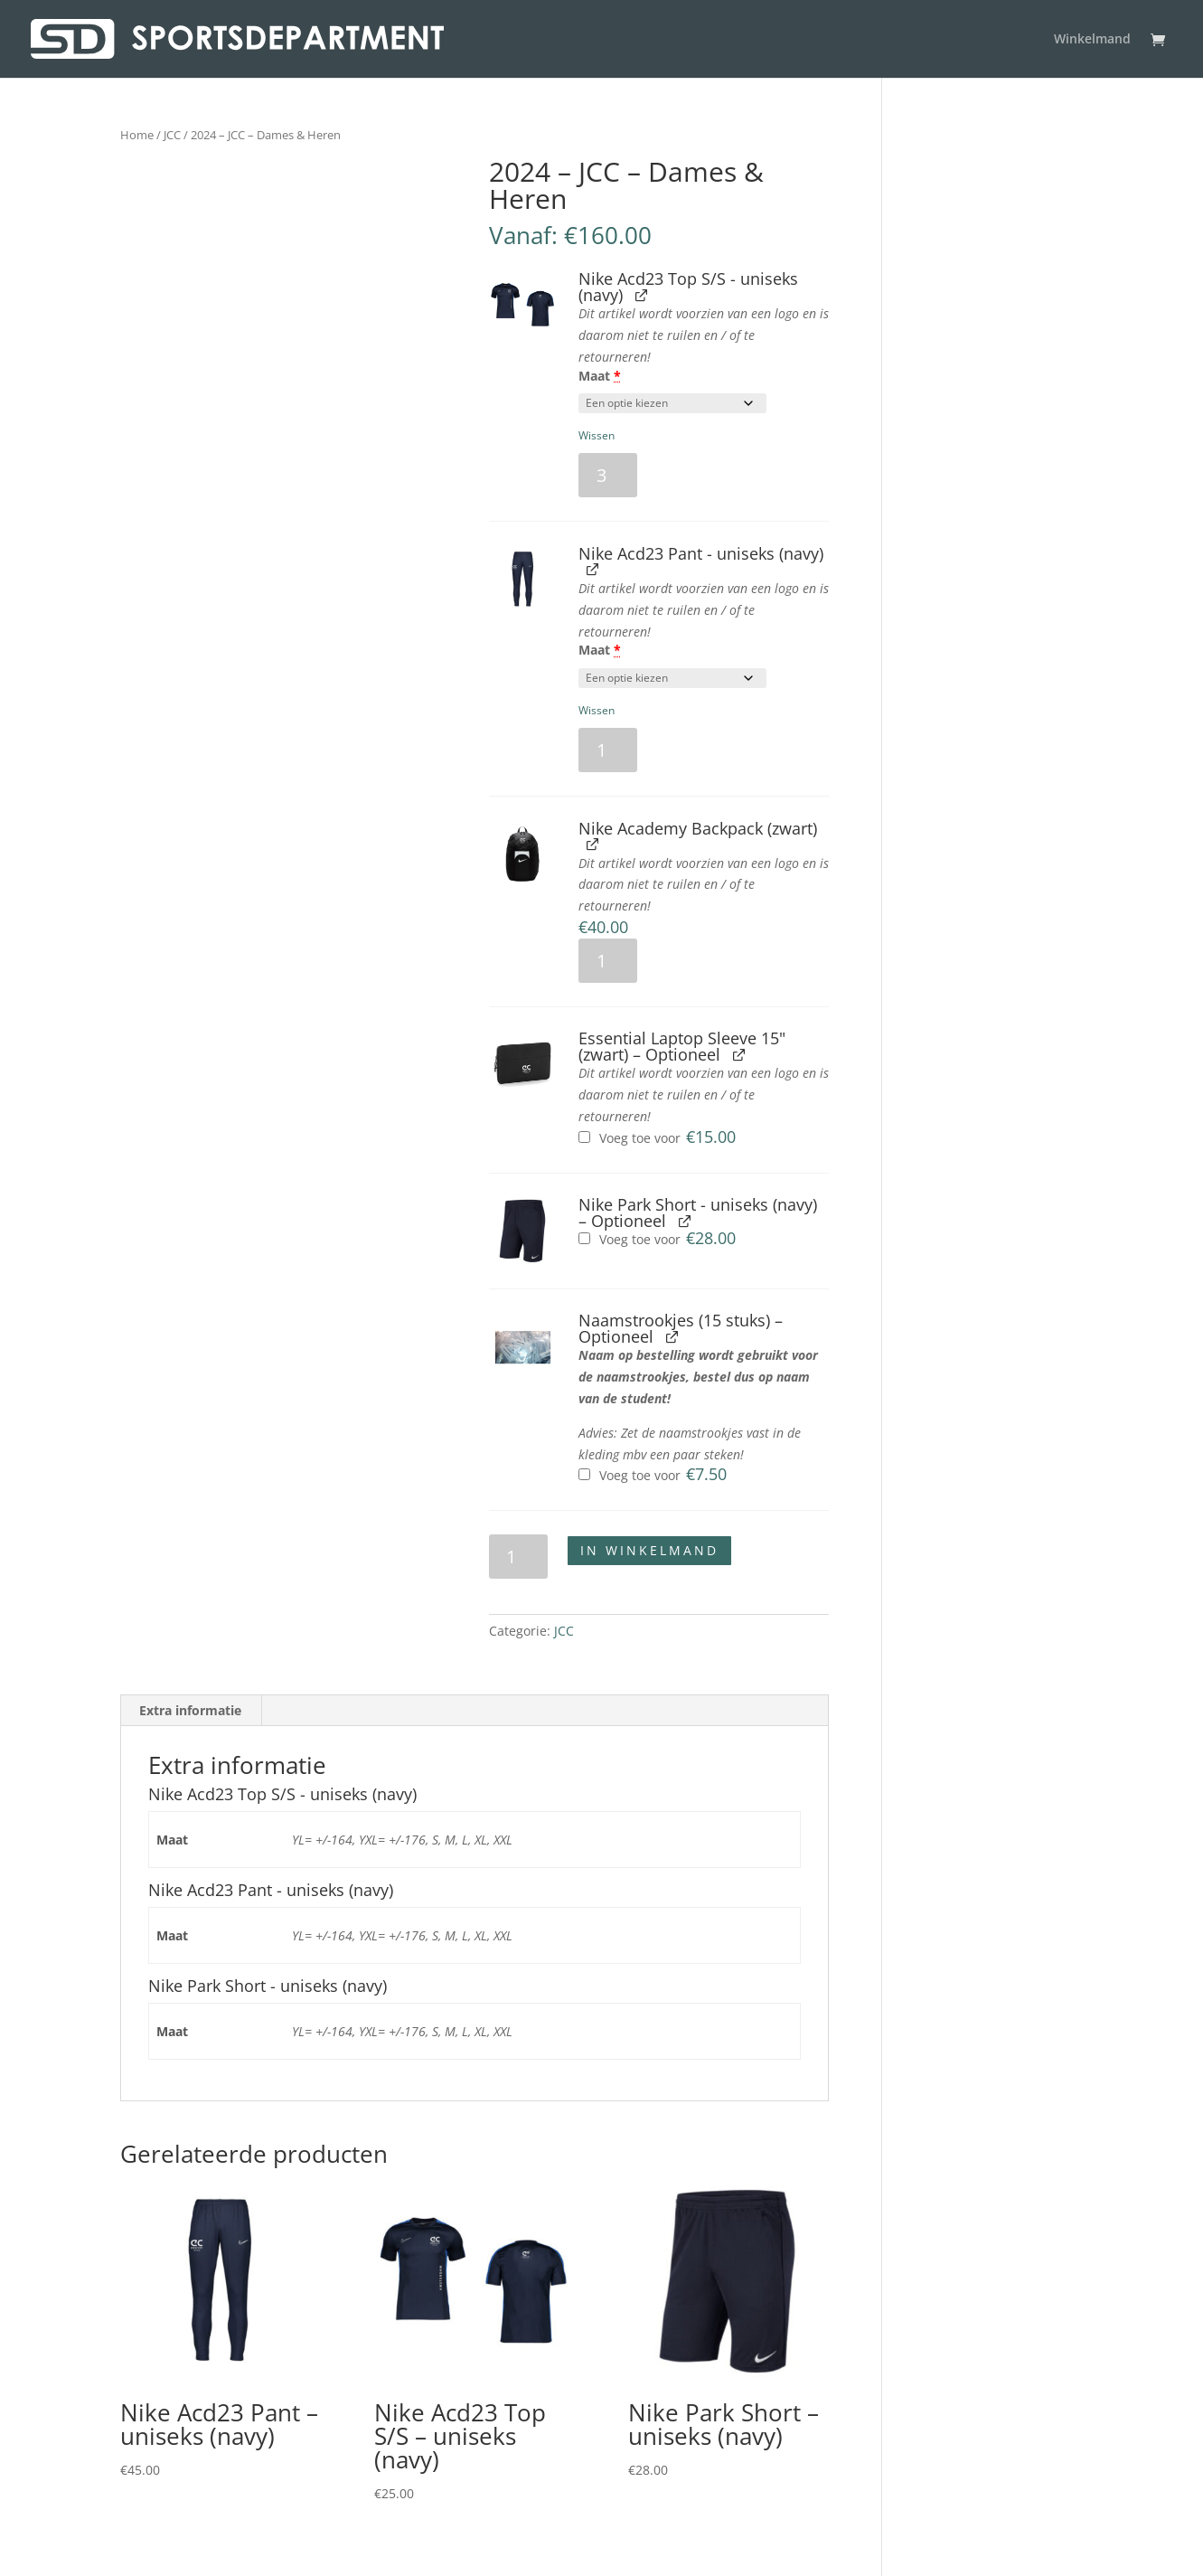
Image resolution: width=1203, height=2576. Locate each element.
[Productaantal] (607, 475)
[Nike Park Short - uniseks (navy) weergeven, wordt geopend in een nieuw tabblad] (685, 1220)
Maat (599, 375)
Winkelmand (1092, 40)
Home (137, 135)
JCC (172, 135)
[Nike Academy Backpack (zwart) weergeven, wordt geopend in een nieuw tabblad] (592, 844)
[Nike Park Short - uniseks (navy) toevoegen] (584, 1238)
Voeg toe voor (657, 1137)
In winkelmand (649, 1550)
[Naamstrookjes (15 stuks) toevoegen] (584, 1474)
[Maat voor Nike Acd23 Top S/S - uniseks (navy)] (672, 403)
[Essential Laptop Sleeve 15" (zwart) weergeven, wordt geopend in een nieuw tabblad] (739, 1054)
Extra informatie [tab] (190, 1710)
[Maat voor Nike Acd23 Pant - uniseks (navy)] (672, 678)
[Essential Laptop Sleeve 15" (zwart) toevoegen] (584, 1137)
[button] (523, 304)
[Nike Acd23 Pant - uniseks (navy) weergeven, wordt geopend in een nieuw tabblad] (592, 569)
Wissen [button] (596, 435)
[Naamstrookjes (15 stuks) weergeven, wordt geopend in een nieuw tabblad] (672, 1336)
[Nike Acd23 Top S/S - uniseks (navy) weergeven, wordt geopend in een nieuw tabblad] (641, 294)
